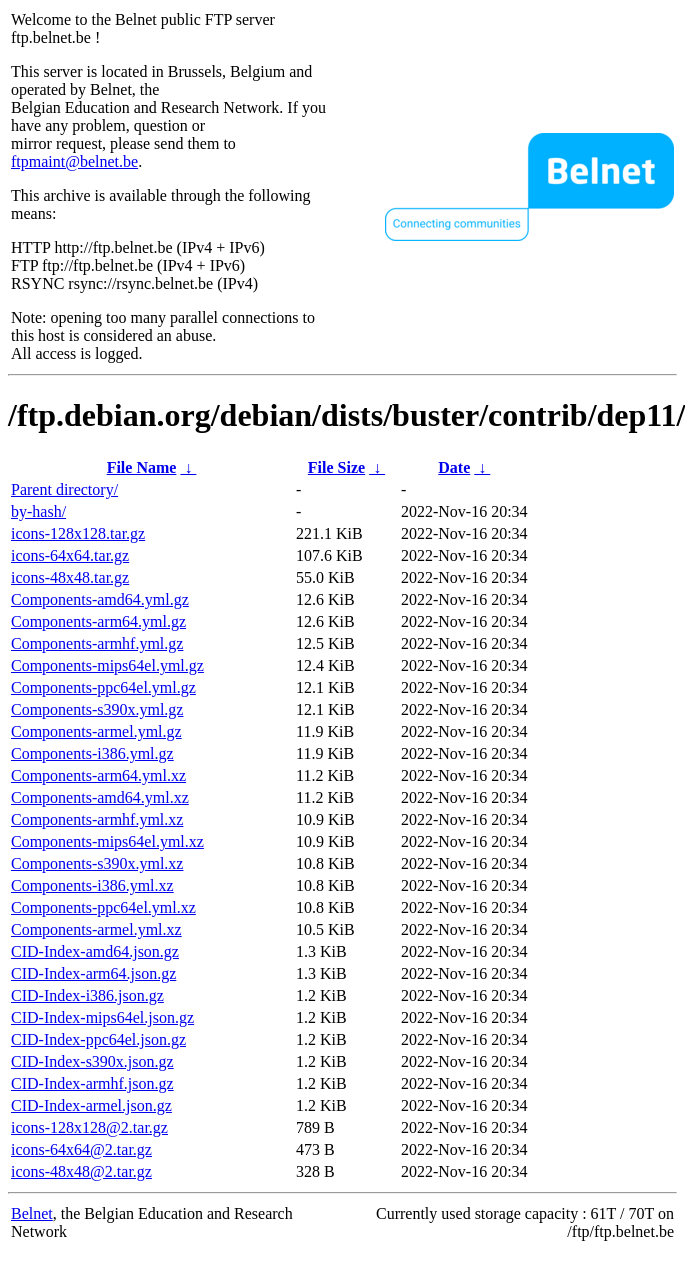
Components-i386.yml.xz (92, 885)
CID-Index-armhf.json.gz (92, 1083)
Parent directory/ (64, 489)
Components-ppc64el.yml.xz (103, 907)
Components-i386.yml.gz (92, 753)
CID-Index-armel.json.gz (91, 1105)
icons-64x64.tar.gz (70, 555)
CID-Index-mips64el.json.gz (102, 1017)
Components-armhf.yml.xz (97, 819)
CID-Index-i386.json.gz (87, 995)
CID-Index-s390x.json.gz (92, 1061)
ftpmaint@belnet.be (74, 161)
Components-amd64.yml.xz (100, 797)
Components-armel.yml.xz (96, 929)
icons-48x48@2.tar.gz (81, 1171)
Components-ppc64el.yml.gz (103, 687)
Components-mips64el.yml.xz (107, 841)
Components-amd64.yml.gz (100, 599)
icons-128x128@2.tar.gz (89, 1127)
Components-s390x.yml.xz (97, 863)
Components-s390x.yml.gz (97, 709)
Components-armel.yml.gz (96, 731)
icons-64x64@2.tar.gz (81, 1149)
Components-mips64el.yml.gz (107, 665)
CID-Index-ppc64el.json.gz (98, 1039)
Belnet (32, 1213)
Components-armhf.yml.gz (97, 643)
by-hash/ (38, 511)
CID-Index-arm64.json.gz (93, 973)
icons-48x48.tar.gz (70, 577)
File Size (336, 467)
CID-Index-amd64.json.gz (95, 951)
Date (454, 467)
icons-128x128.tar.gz (78, 533)
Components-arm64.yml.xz (98, 775)
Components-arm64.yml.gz (98, 621)
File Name (142, 467)
